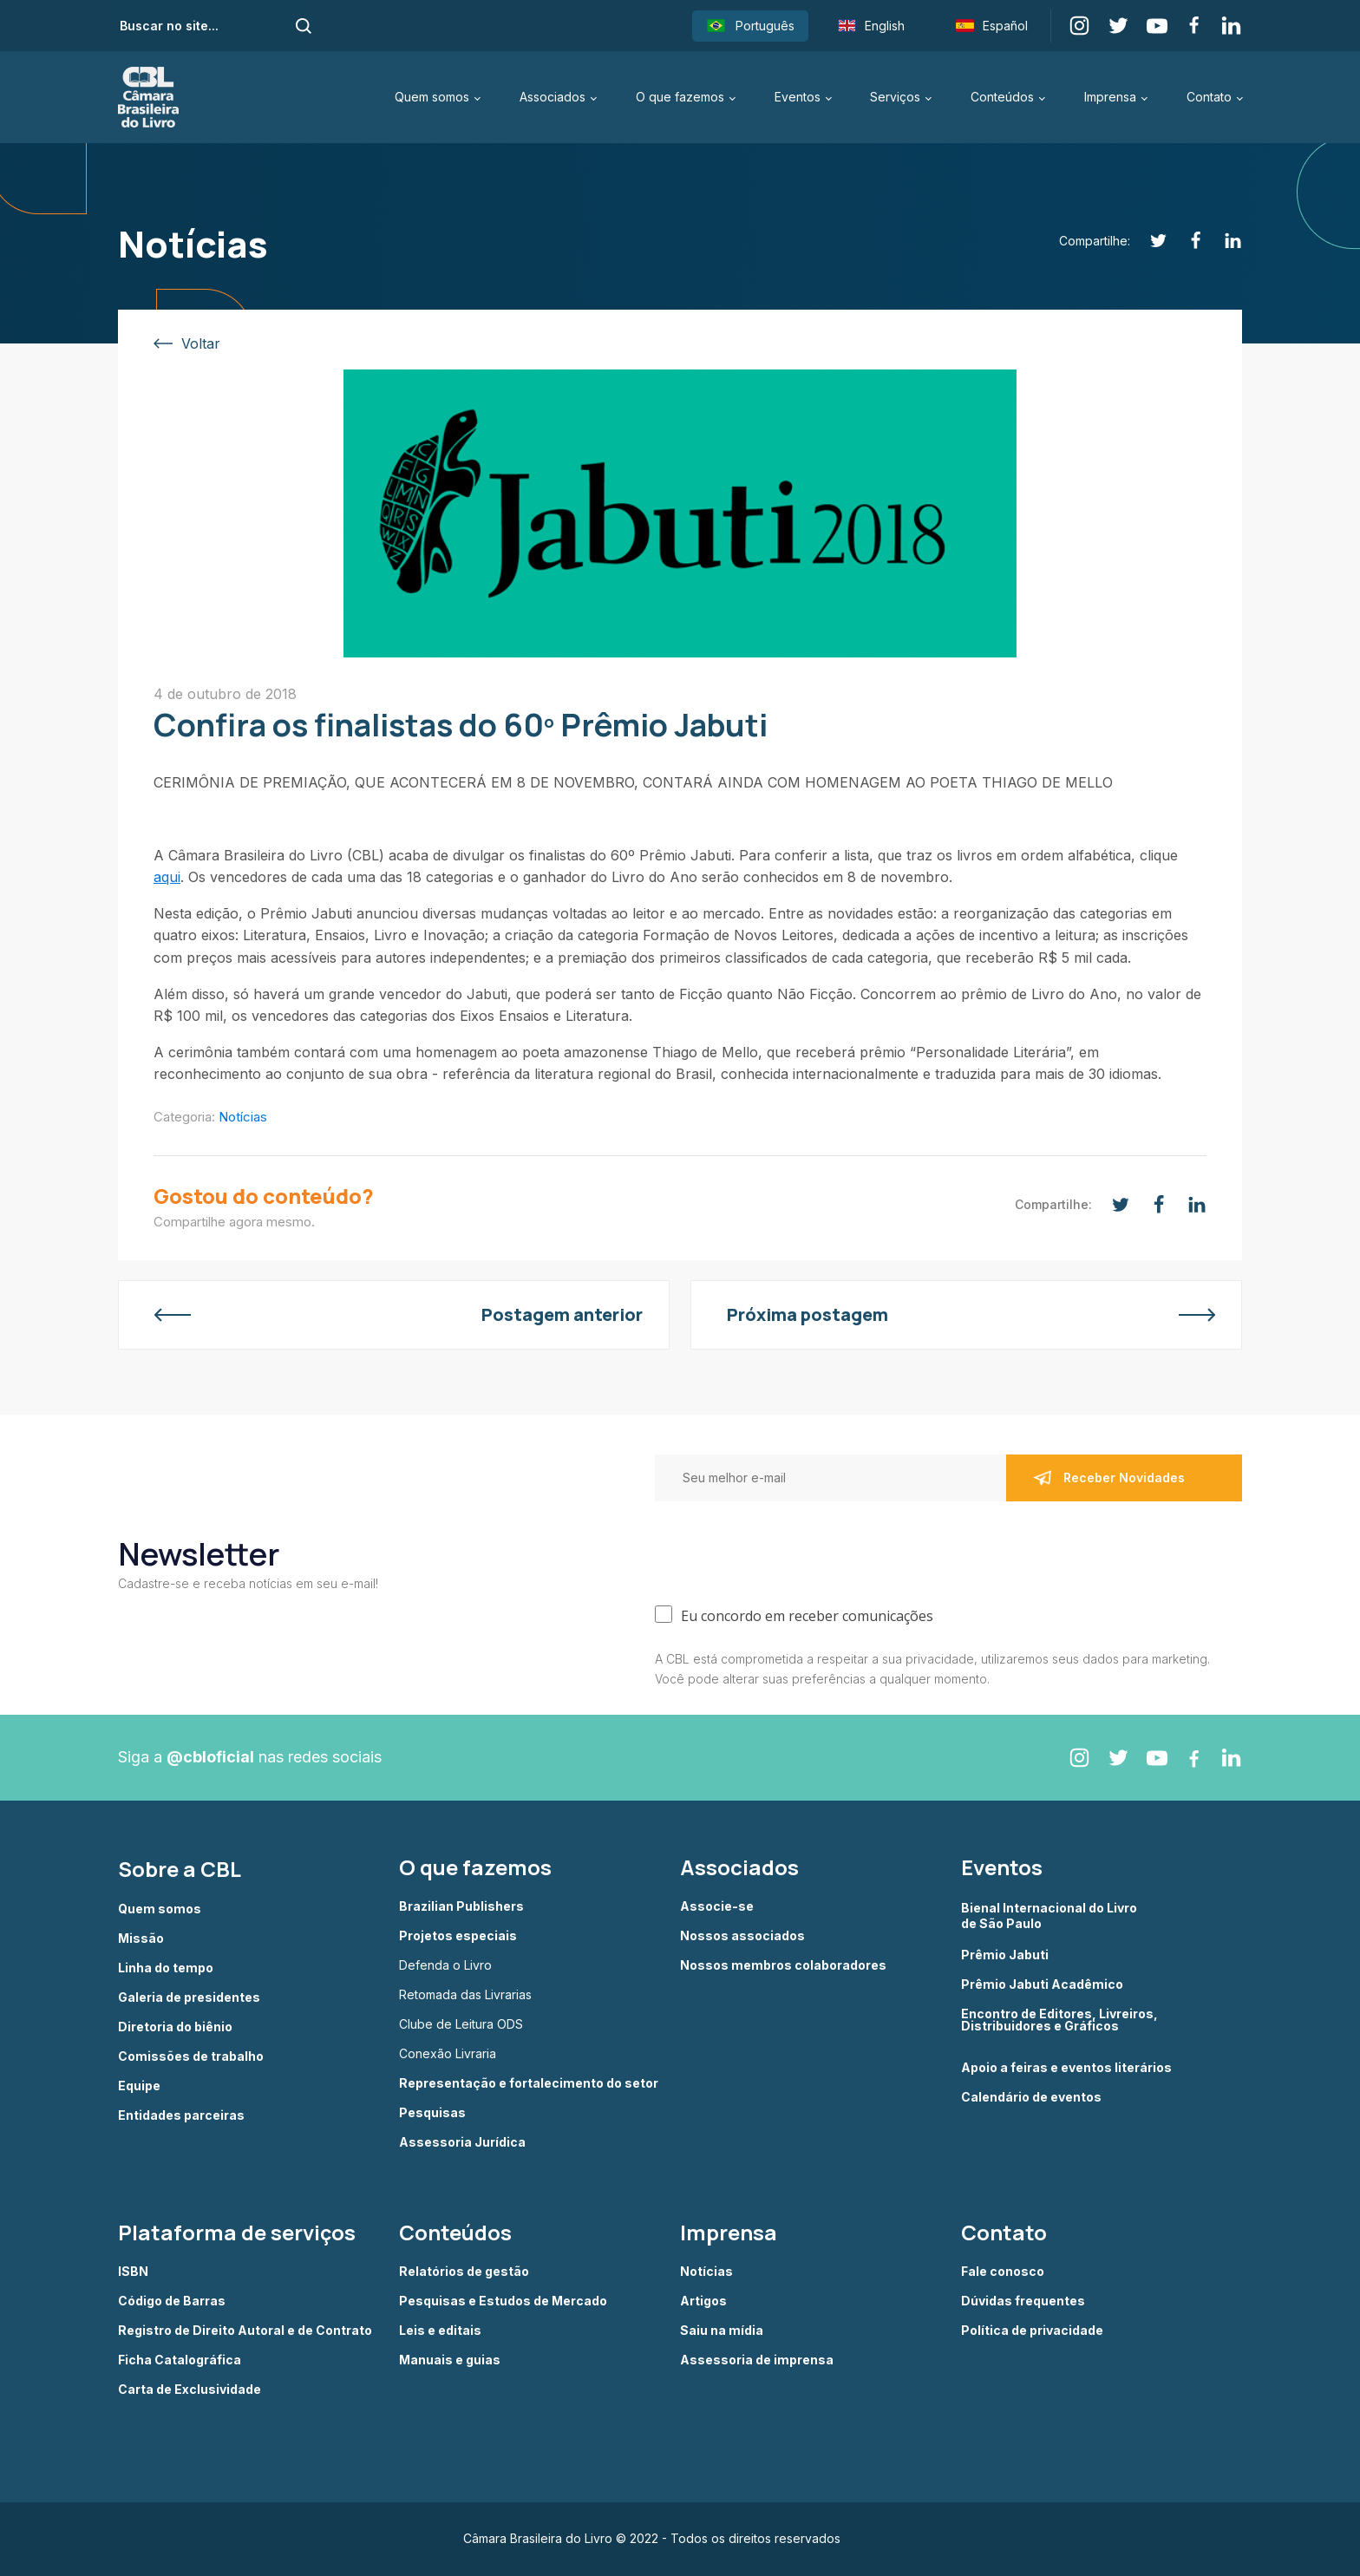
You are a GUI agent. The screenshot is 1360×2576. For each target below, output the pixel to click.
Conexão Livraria (447, 2054)
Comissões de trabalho (191, 2056)
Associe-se (717, 1906)
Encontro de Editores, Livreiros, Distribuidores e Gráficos (1059, 2020)
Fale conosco (1002, 2271)
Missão (141, 1938)
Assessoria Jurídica (462, 2142)
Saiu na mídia (721, 2330)
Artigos (703, 2301)
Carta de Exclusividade (189, 2389)
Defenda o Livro (445, 1965)
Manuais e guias (449, 2360)
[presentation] (787, 1549)
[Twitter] (1148, 241)
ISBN (133, 2271)
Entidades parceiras (181, 2115)
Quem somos (432, 96)
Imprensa (1110, 96)
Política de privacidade (1032, 2330)
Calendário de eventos (1031, 2097)
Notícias (243, 1116)
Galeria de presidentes (189, 1997)
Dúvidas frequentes (1023, 2301)
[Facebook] (1186, 241)
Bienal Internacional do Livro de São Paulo (1050, 1915)
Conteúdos (1002, 96)
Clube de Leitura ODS (461, 2024)
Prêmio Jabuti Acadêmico (1042, 1984)
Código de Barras (172, 2301)
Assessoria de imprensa (757, 2360)
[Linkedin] (1223, 241)
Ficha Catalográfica (179, 2360)
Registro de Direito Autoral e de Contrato (245, 2330)
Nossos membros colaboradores (783, 1965)
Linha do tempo (165, 1968)
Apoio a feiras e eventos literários (1066, 2068)
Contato (1209, 96)
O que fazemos (680, 96)
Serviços (895, 96)
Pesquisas (432, 2113)
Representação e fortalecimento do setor (528, 2083)
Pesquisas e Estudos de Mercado (503, 2301)
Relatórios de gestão (464, 2271)
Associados (552, 96)
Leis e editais (440, 2330)
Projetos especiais (458, 1936)
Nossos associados (742, 1936)
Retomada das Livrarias (465, 1995)
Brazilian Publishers (461, 1906)
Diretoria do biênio (175, 2027)
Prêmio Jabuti (1005, 1955)
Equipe (139, 2086)
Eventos (798, 96)
